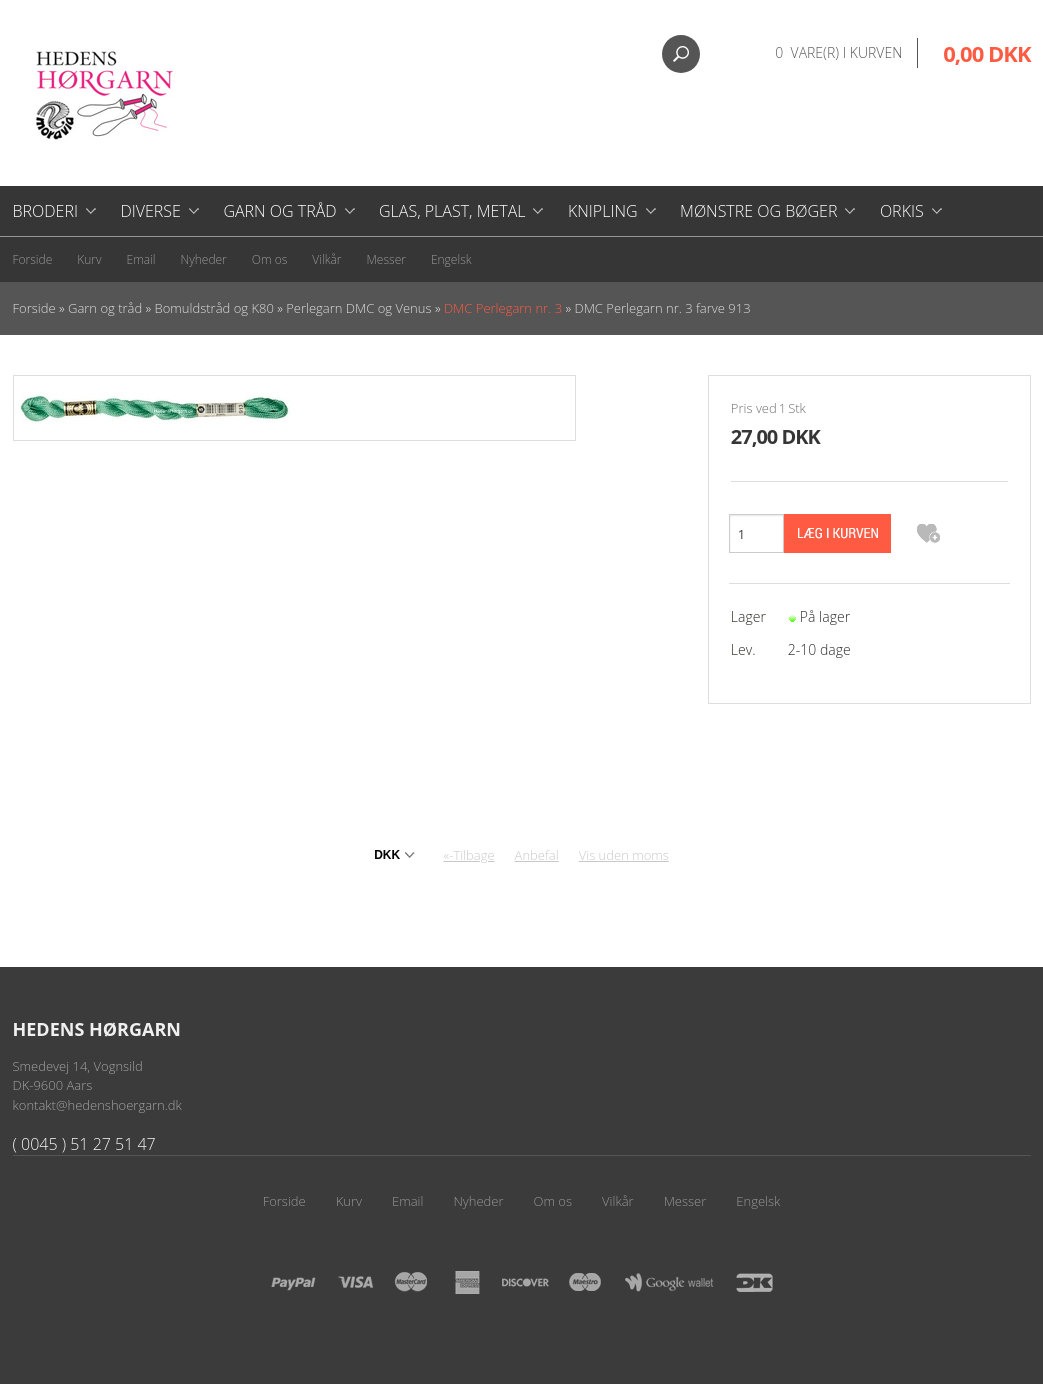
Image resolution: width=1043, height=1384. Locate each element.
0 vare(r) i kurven (838, 52)
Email (141, 259)
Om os (270, 259)
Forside (33, 259)
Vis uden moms (624, 855)
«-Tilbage (469, 855)
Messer (386, 259)
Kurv (89, 259)
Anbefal (537, 855)
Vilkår (326, 259)
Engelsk (451, 259)
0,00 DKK (986, 53)
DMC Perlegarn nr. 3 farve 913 (662, 308)
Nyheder (204, 259)
